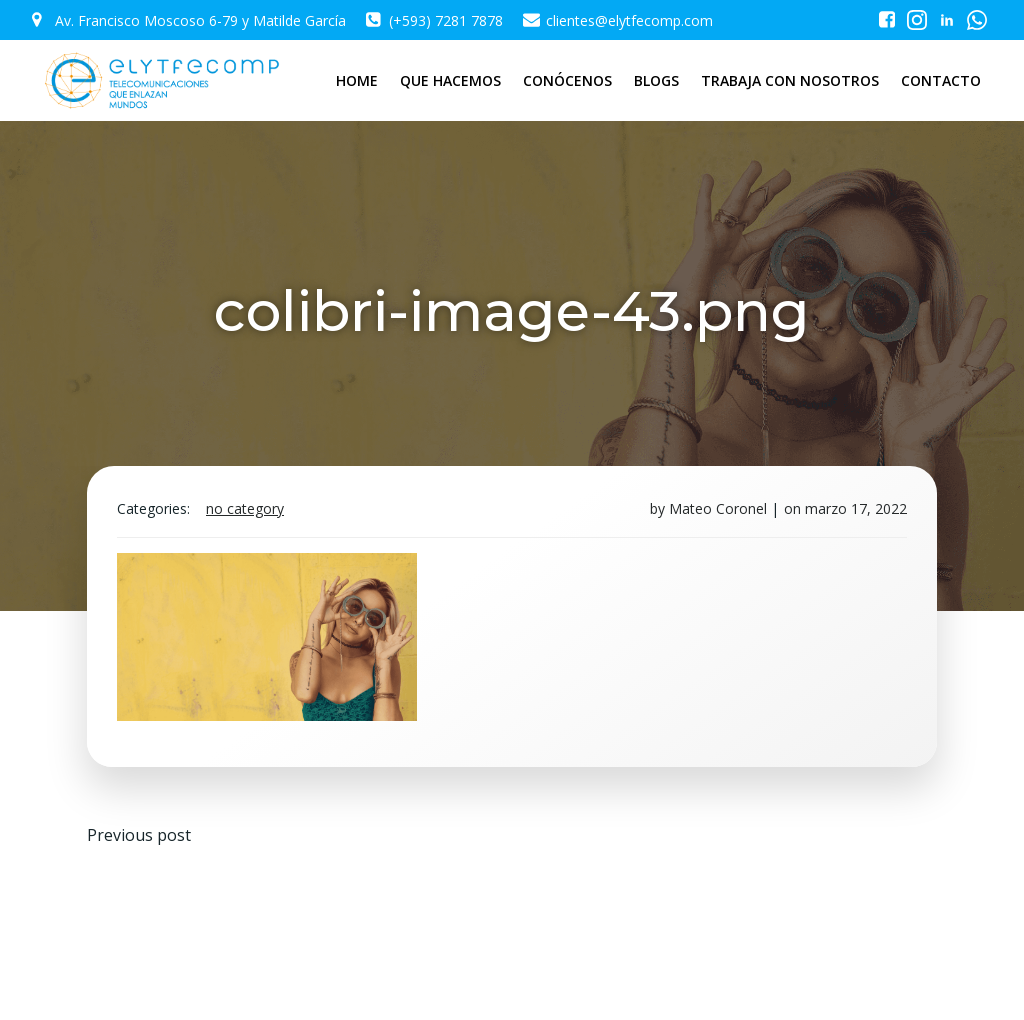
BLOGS (656, 80)
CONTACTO (941, 80)
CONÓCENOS (567, 80)
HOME (357, 80)
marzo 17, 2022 (856, 508)
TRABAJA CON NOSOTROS (790, 80)
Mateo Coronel (718, 508)
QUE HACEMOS (450, 80)
